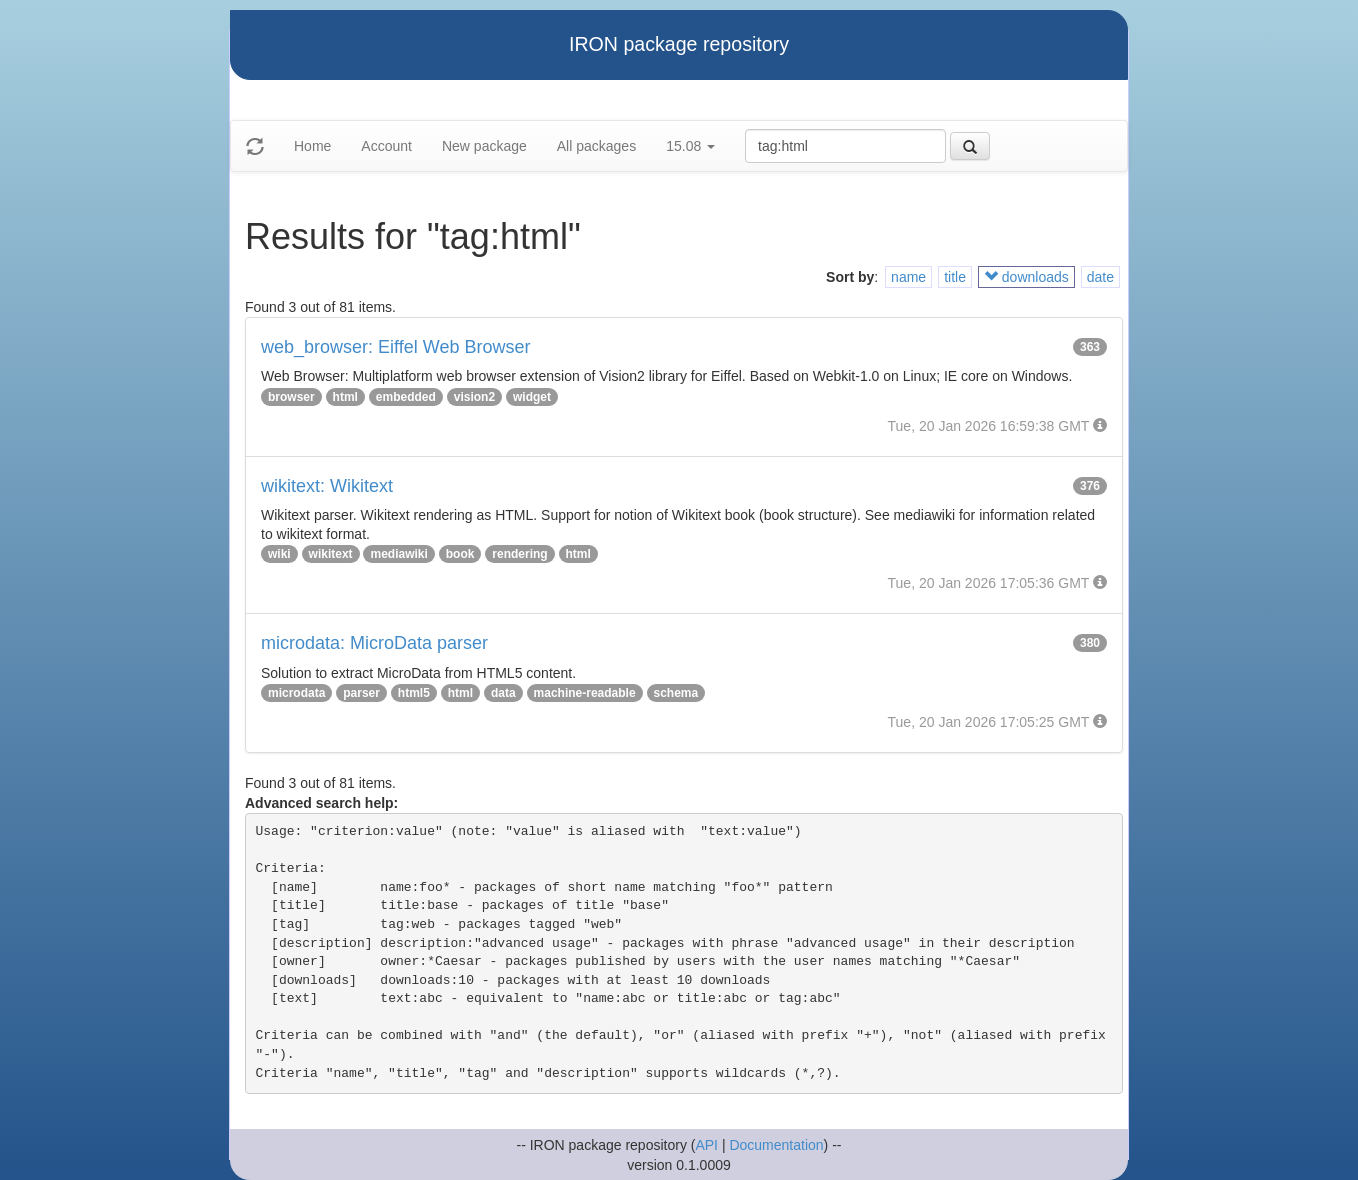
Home (312, 146)
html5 (414, 693)
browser (291, 397)
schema (676, 693)
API (706, 1145)
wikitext (331, 554)
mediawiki (398, 554)
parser (361, 693)
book (460, 554)
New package (484, 146)
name (908, 277)
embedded (406, 397)
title (955, 277)
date (1100, 277)
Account (386, 146)
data (503, 693)
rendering (519, 554)
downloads (1026, 277)
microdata (296, 693)
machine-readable (585, 693)
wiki (279, 554)
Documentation (776, 1145)
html (345, 397)
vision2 (474, 397)
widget (532, 397)
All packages (596, 146)
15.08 (690, 146)
